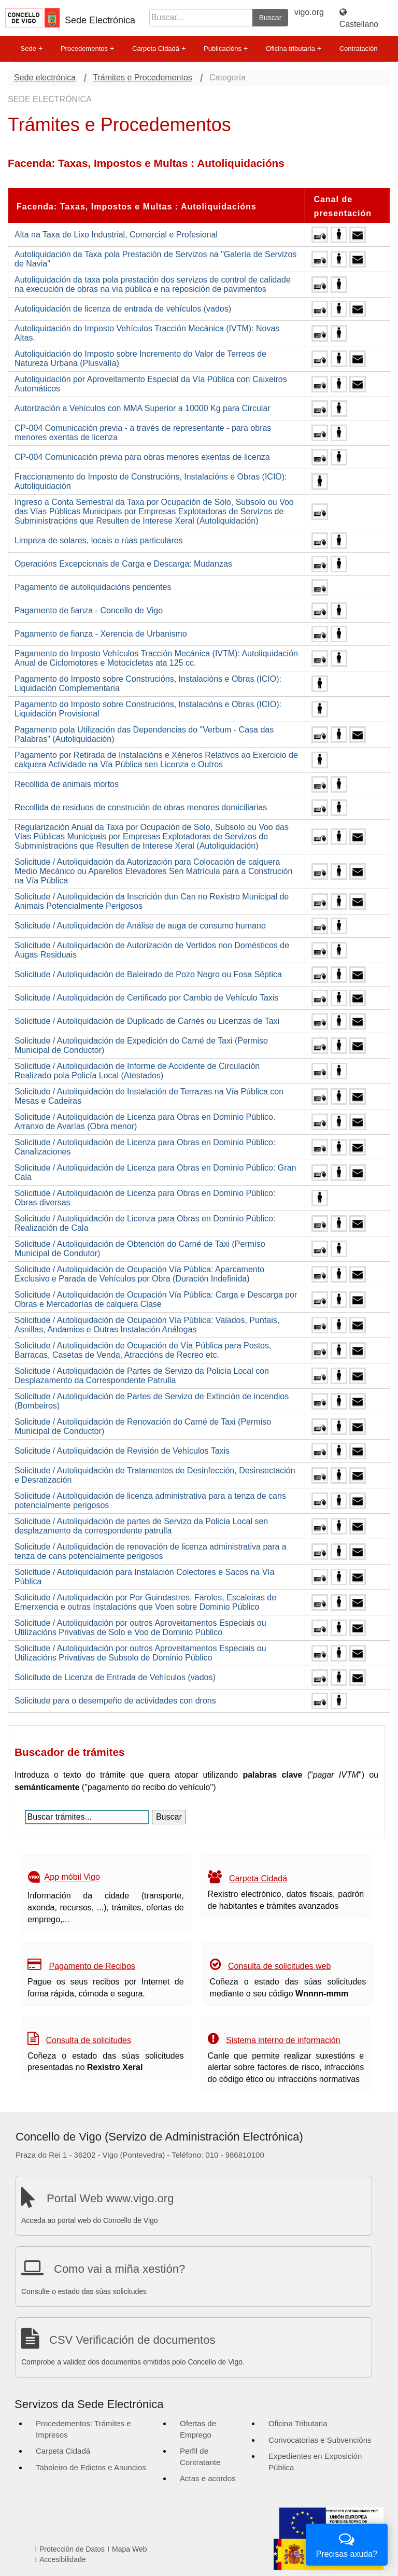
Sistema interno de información (283, 2040)
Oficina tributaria (293, 49)
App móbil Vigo (72, 1877)
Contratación (358, 48)
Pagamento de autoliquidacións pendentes (93, 587)
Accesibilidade (62, 2559)
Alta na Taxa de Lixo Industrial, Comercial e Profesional (116, 234)
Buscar (270, 17)
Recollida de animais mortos (67, 784)
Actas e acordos (208, 2478)
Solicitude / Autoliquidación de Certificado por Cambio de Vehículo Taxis (146, 997)
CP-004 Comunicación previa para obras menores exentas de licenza (142, 457)
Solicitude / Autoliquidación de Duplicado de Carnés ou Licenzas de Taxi (147, 1021)
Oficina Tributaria (297, 2423)
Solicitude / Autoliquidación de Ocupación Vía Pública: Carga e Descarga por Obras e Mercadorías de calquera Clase (156, 1299)
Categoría (227, 77)
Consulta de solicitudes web (279, 1966)
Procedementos (87, 49)
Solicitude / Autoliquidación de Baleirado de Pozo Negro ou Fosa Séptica (148, 974)
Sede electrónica (45, 77)
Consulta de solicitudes (88, 2040)
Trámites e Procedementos (142, 77)
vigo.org (309, 12)
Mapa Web (129, 2549)
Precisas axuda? (346, 2543)
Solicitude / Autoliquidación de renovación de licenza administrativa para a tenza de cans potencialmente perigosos (151, 1551)
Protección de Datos (72, 2549)
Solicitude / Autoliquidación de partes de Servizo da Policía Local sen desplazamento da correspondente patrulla (141, 1526)
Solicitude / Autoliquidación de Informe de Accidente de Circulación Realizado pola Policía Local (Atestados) (137, 1071)
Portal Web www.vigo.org (110, 2198)
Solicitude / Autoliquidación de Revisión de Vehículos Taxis (122, 1450)
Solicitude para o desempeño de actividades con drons (115, 1700)
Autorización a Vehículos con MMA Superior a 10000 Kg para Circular (143, 408)
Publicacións (226, 49)
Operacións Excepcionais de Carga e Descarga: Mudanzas (123, 563)
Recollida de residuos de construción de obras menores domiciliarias (141, 807)
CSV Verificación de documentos (132, 2339)
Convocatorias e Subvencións (319, 2440)
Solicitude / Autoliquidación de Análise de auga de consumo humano (140, 925)
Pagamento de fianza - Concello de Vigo (89, 610)
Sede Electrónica (100, 20)
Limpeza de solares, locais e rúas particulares (99, 540)
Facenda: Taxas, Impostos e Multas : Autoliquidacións (137, 206)
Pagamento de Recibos (92, 1966)
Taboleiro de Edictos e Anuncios (91, 2467)
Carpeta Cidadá (159, 49)
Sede (31, 49)
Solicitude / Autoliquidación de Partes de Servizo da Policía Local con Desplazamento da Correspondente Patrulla (142, 1376)
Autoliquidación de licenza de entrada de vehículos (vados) (123, 308)
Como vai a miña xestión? (119, 2268)
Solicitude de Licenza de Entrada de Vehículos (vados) (115, 1677)
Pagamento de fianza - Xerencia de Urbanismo (101, 633)
